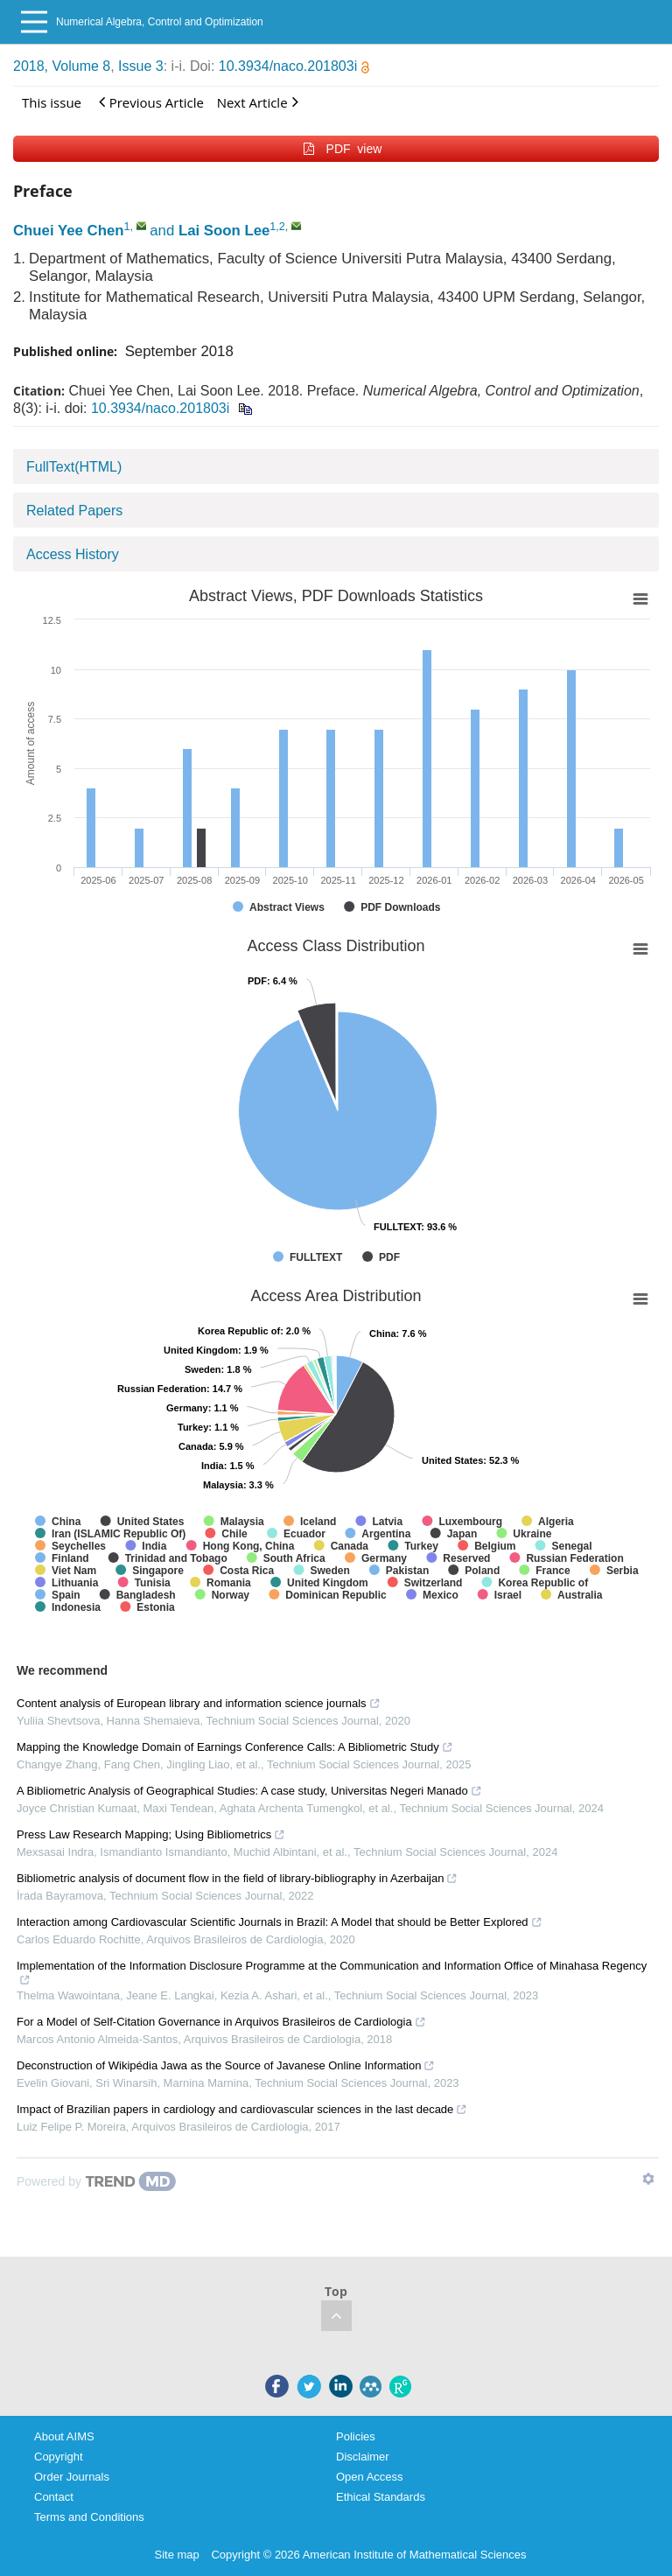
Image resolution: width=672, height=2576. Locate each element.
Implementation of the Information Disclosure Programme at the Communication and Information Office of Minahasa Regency (332, 1972)
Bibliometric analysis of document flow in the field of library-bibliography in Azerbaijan (237, 1878)
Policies (355, 2436)
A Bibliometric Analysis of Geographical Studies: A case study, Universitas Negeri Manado (249, 1790)
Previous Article (151, 102)
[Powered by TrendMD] (96, 2181)
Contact (54, 2496)
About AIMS (64, 2436)
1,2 (277, 226)
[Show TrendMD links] (648, 2179)
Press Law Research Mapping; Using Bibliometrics (151, 1834)
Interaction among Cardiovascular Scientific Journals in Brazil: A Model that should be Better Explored (279, 1921)
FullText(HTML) (74, 466)
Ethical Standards (380, 2496)
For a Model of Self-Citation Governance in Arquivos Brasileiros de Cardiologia (221, 2021)
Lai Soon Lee (224, 230)
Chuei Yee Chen (68, 230)
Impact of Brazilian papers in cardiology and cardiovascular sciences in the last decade (242, 2109)
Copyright (58, 2456)
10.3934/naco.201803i (294, 66)
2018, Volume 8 (61, 66)
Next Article (257, 102)
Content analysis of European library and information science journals (199, 1703)
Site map (177, 2554)
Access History (72, 554)
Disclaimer (362, 2456)
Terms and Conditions (89, 2517)
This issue (51, 102)
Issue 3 (141, 66)
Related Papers (74, 510)
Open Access (369, 2476)
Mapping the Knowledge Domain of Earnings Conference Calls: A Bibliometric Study (235, 1747)
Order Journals (71, 2476)
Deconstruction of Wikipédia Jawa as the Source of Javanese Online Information (226, 2065)
